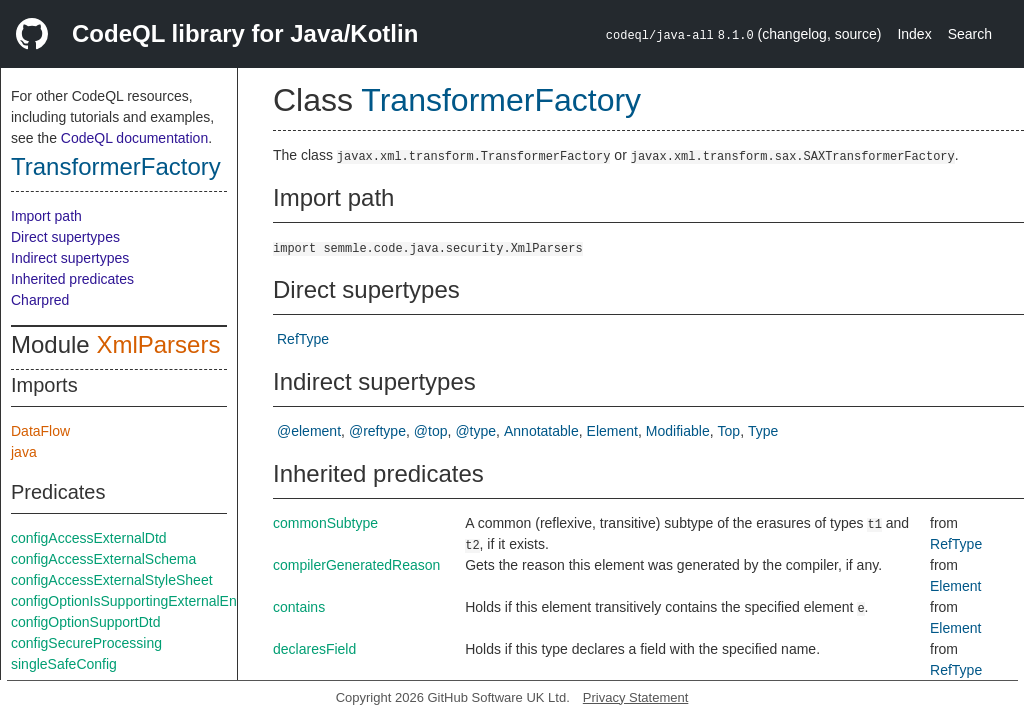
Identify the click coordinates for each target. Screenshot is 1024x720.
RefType (303, 339)
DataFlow (40, 431)
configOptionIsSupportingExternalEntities (138, 601)
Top (729, 431)
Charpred (40, 300)
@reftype (377, 431)
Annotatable (541, 431)
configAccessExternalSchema (103, 559)
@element (309, 431)
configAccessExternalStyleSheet (112, 580)
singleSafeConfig (64, 664)
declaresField (314, 649)
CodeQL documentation (134, 138)
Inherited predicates (72, 279)
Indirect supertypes (70, 258)
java (24, 452)
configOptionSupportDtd (85, 622)
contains (299, 607)
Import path (46, 216)
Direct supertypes (65, 237)
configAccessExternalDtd (89, 538)
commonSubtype (325, 523)
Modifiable (678, 431)
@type (475, 431)
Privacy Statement (636, 697)
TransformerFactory (116, 166)
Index (914, 34)
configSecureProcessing (86, 643)
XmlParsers (158, 344)
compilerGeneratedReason (356, 565)
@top (431, 431)
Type (763, 431)
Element (612, 431)
